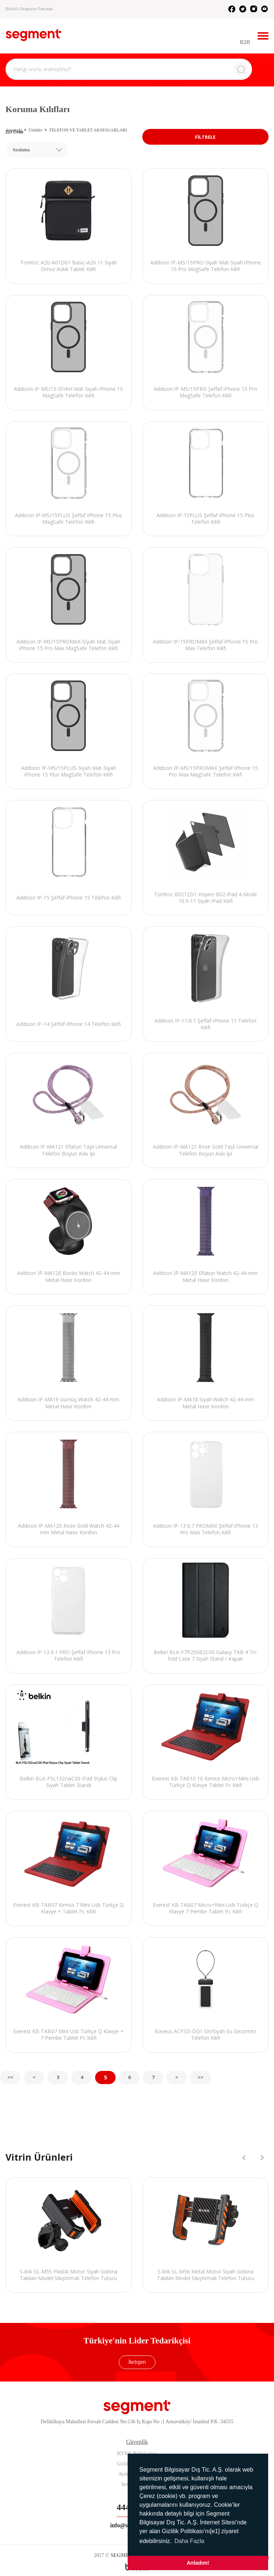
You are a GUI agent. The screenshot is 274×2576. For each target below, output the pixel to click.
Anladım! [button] (198, 2563)
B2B (245, 42)
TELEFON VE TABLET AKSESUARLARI (88, 130)
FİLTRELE (205, 137)
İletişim (137, 2361)
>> (200, 2077)
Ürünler (35, 130)
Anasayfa (13, 130)
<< (10, 2077)
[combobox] (36, 149)
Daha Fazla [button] (189, 2541)
